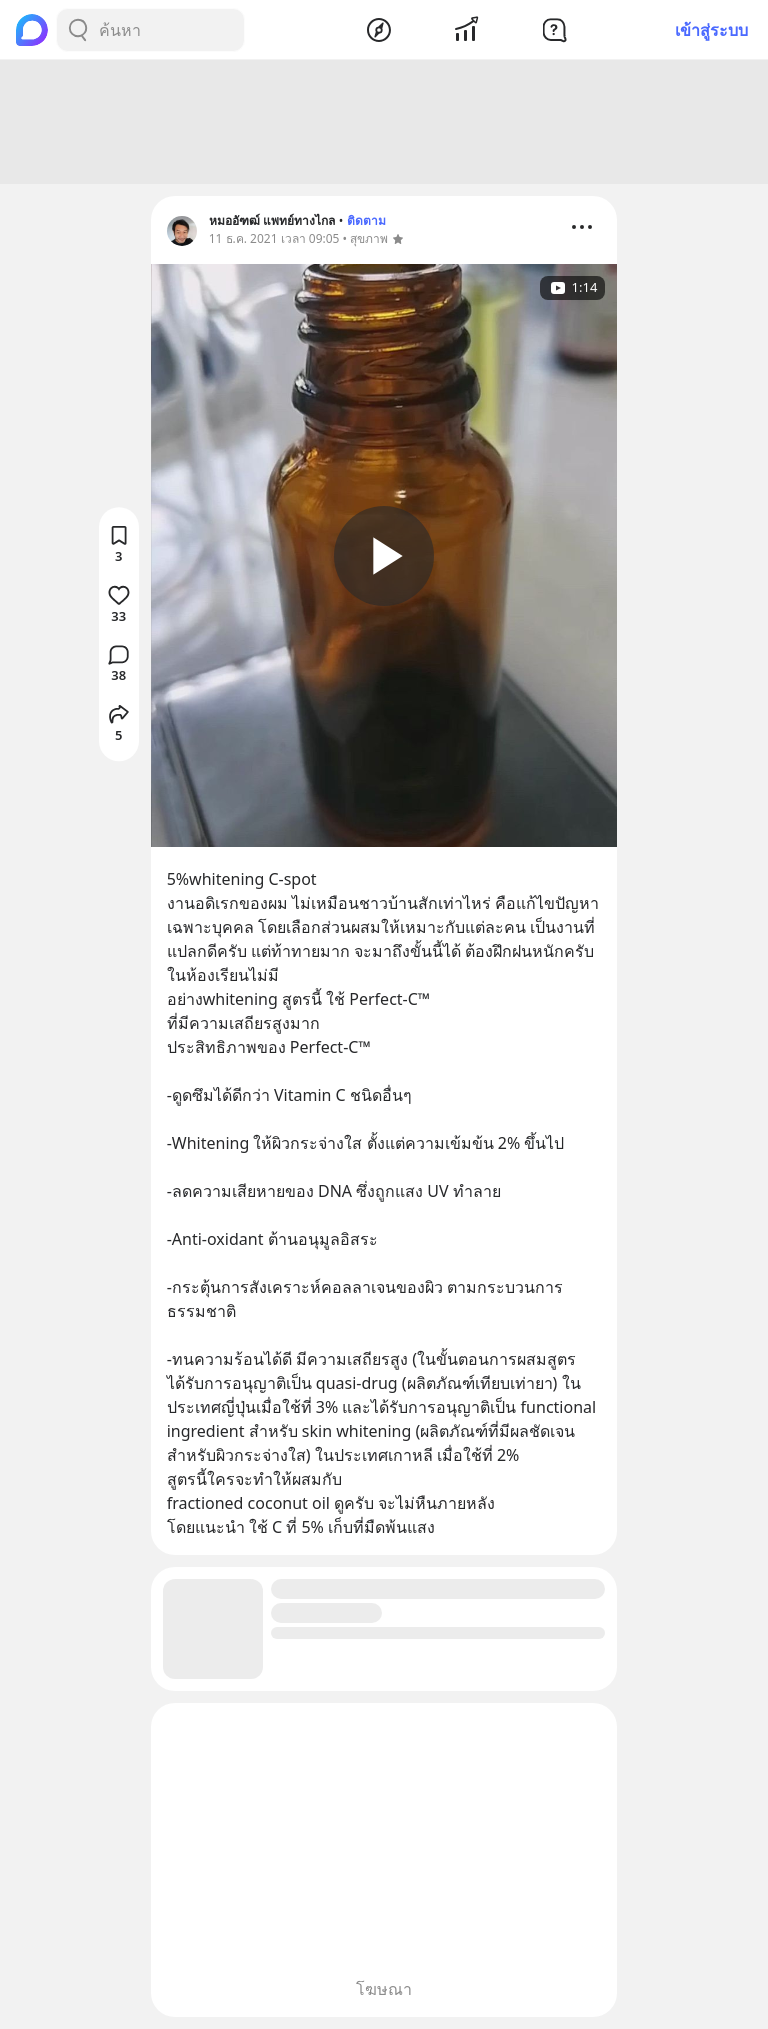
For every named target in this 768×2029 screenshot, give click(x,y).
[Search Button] (78, 30)
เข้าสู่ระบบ (711, 30)
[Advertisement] (384, 122)
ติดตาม (366, 220)
